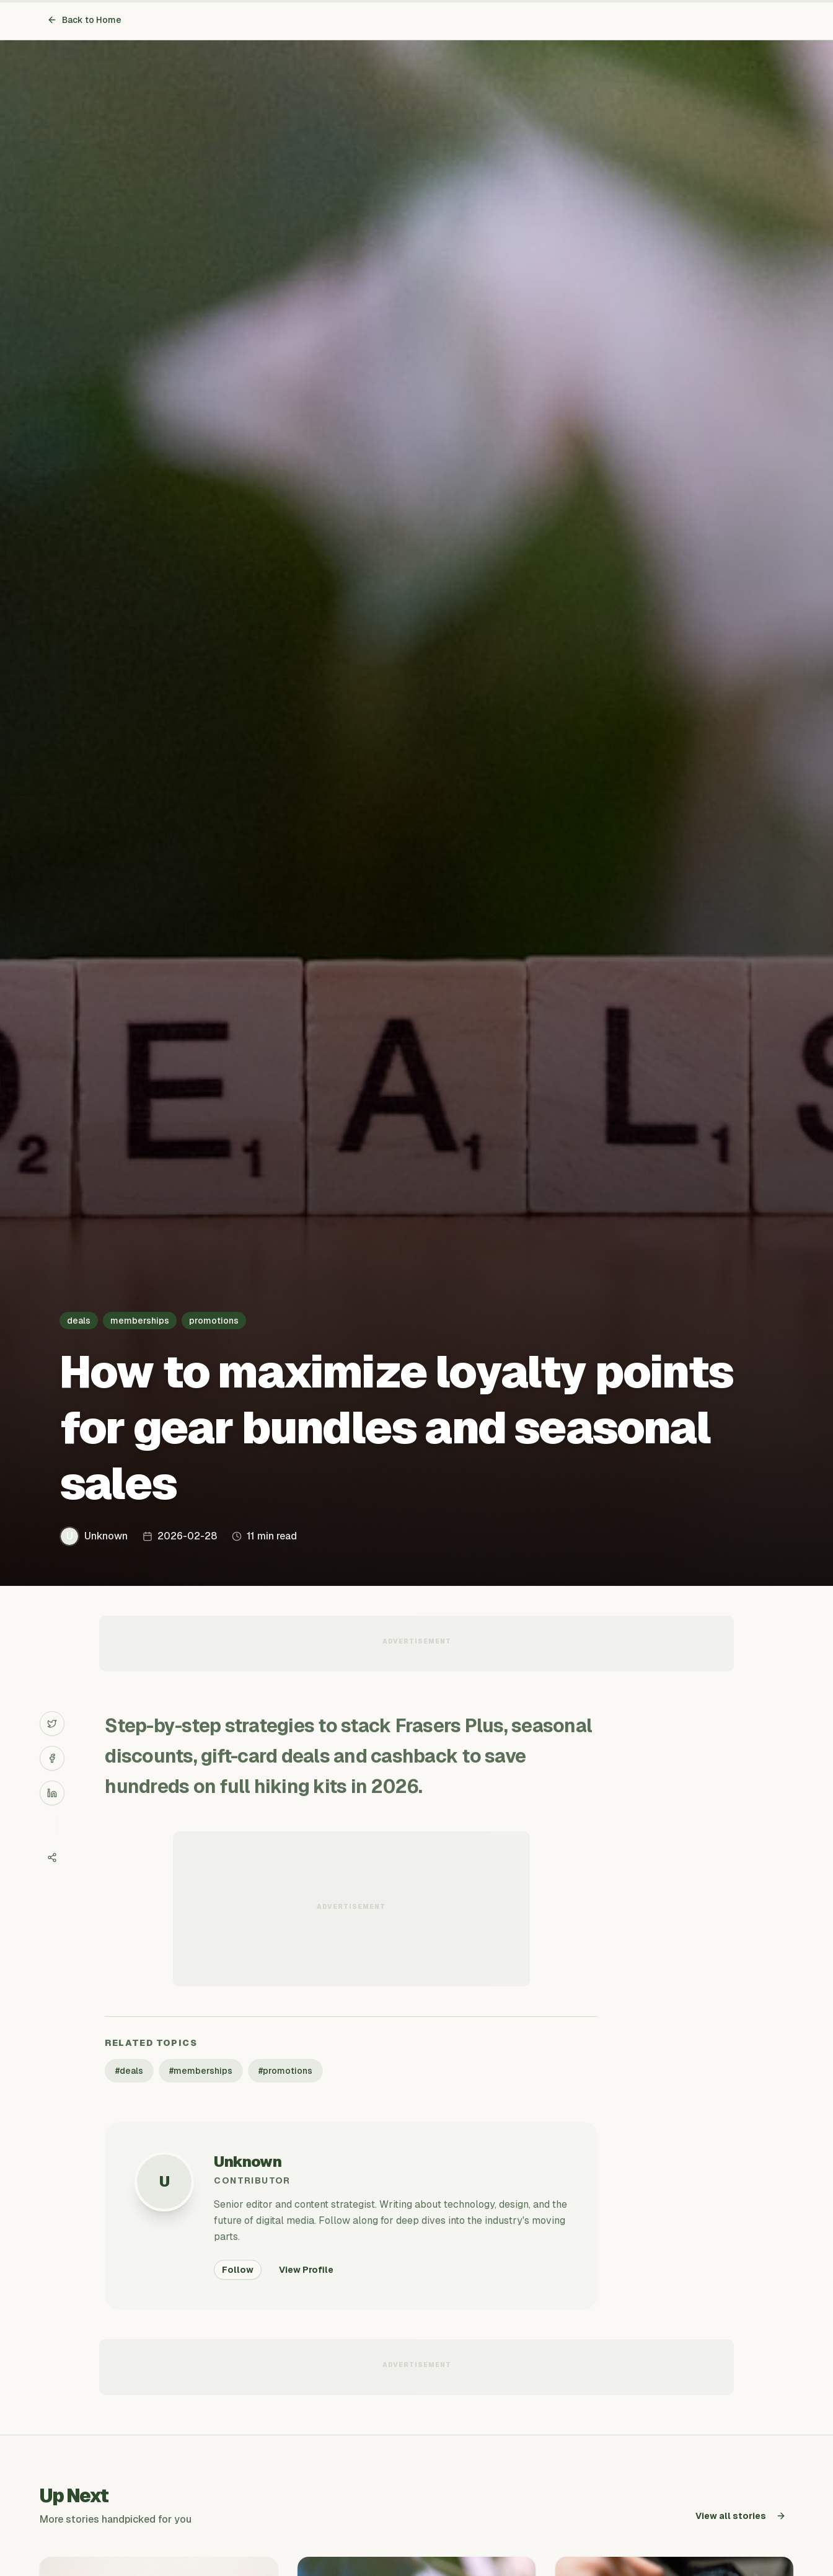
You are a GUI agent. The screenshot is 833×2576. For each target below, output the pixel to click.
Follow (237, 2269)
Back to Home (84, 19)
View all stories (740, 2515)
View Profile (306, 2269)
